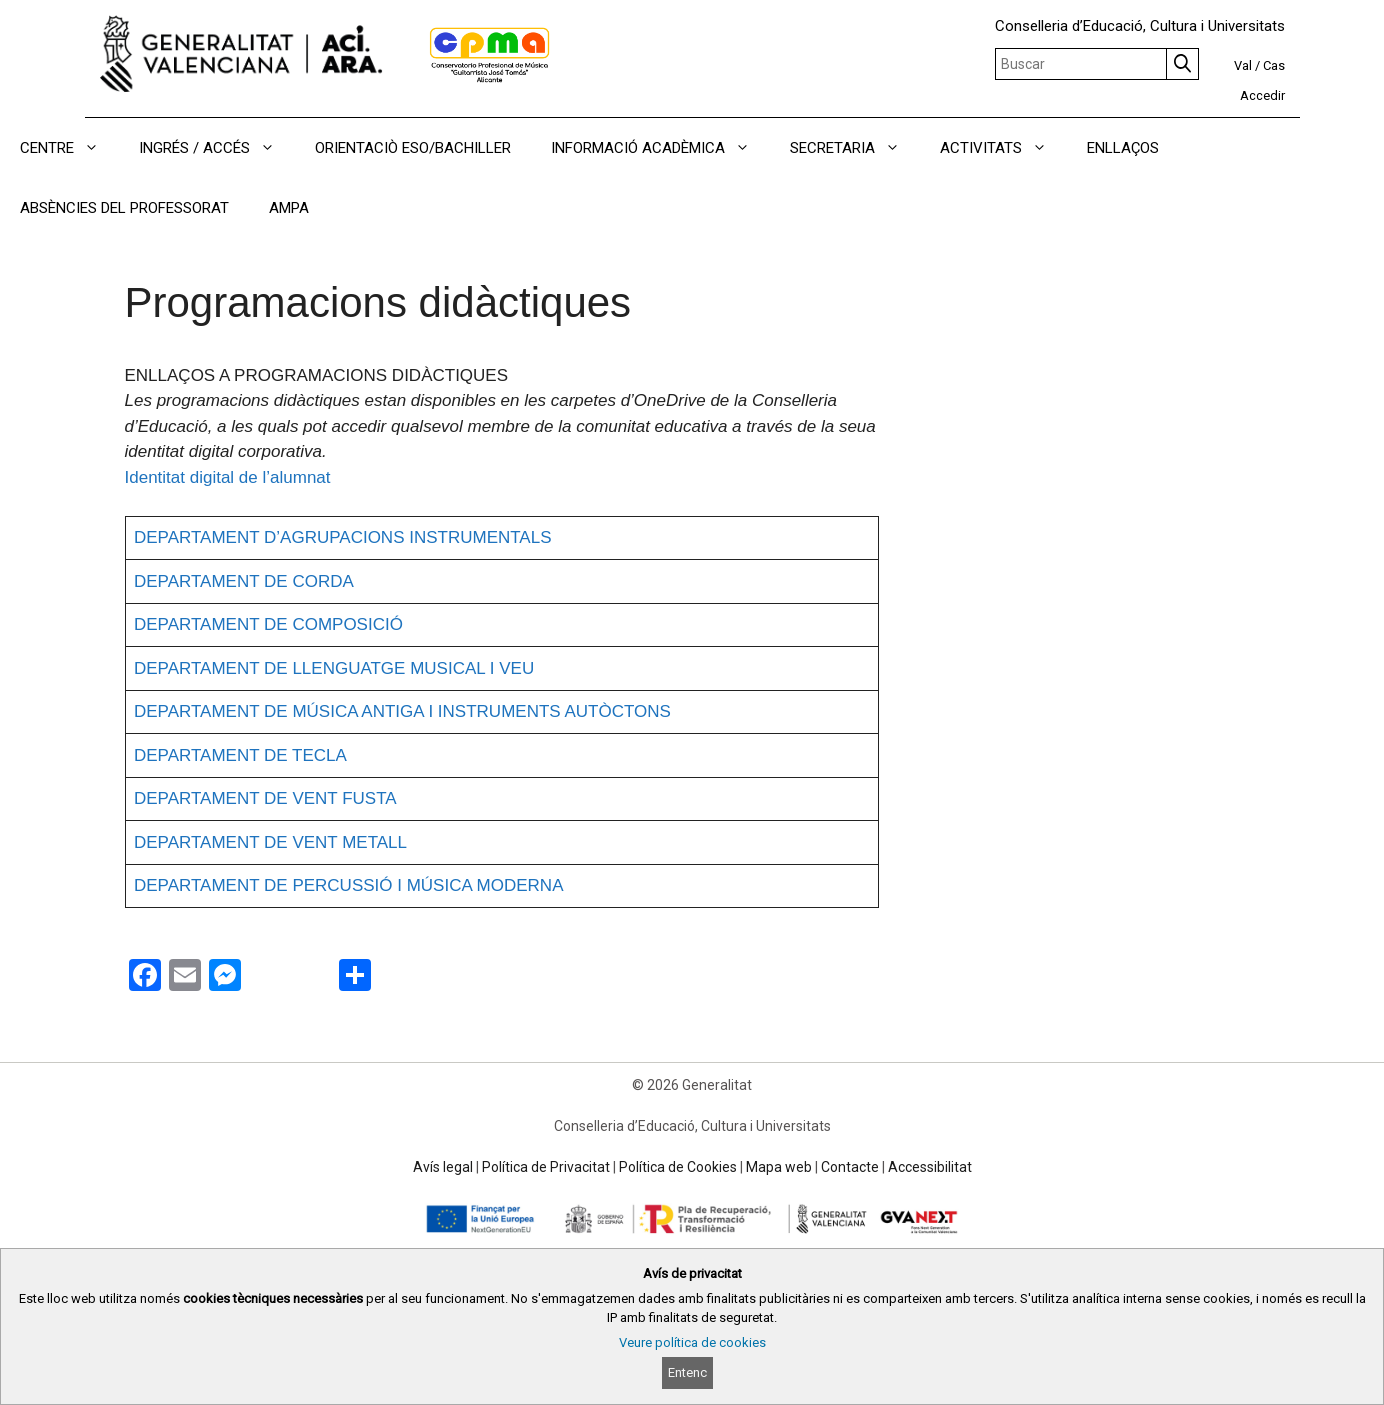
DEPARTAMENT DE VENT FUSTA (265, 798)
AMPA (289, 208)
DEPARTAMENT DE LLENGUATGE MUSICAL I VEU (334, 668)
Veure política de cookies (692, 1342)
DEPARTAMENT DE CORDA (244, 581)
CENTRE (69, 148)
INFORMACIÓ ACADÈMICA (660, 148)
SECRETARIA (855, 148)
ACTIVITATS (1003, 148)
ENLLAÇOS (1123, 148)
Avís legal (443, 1167)
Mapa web (779, 1167)
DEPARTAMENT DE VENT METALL (270, 842)
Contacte (850, 1167)
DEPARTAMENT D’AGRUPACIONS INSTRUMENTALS (343, 537)
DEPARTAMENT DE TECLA (240, 755)
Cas (1274, 65)
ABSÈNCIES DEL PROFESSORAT (124, 208)
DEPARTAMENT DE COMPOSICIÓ (268, 624)
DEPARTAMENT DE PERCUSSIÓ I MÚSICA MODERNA (348, 885)
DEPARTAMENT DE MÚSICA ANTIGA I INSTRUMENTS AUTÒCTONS (402, 711)
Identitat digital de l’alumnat (228, 477)
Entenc (687, 1372)
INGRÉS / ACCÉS (217, 148)
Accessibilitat (930, 1167)
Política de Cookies (678, 1167)
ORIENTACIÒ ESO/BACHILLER (413, 148)
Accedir (1262, 95)
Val (1243, 65)
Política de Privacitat (546, 1167)
